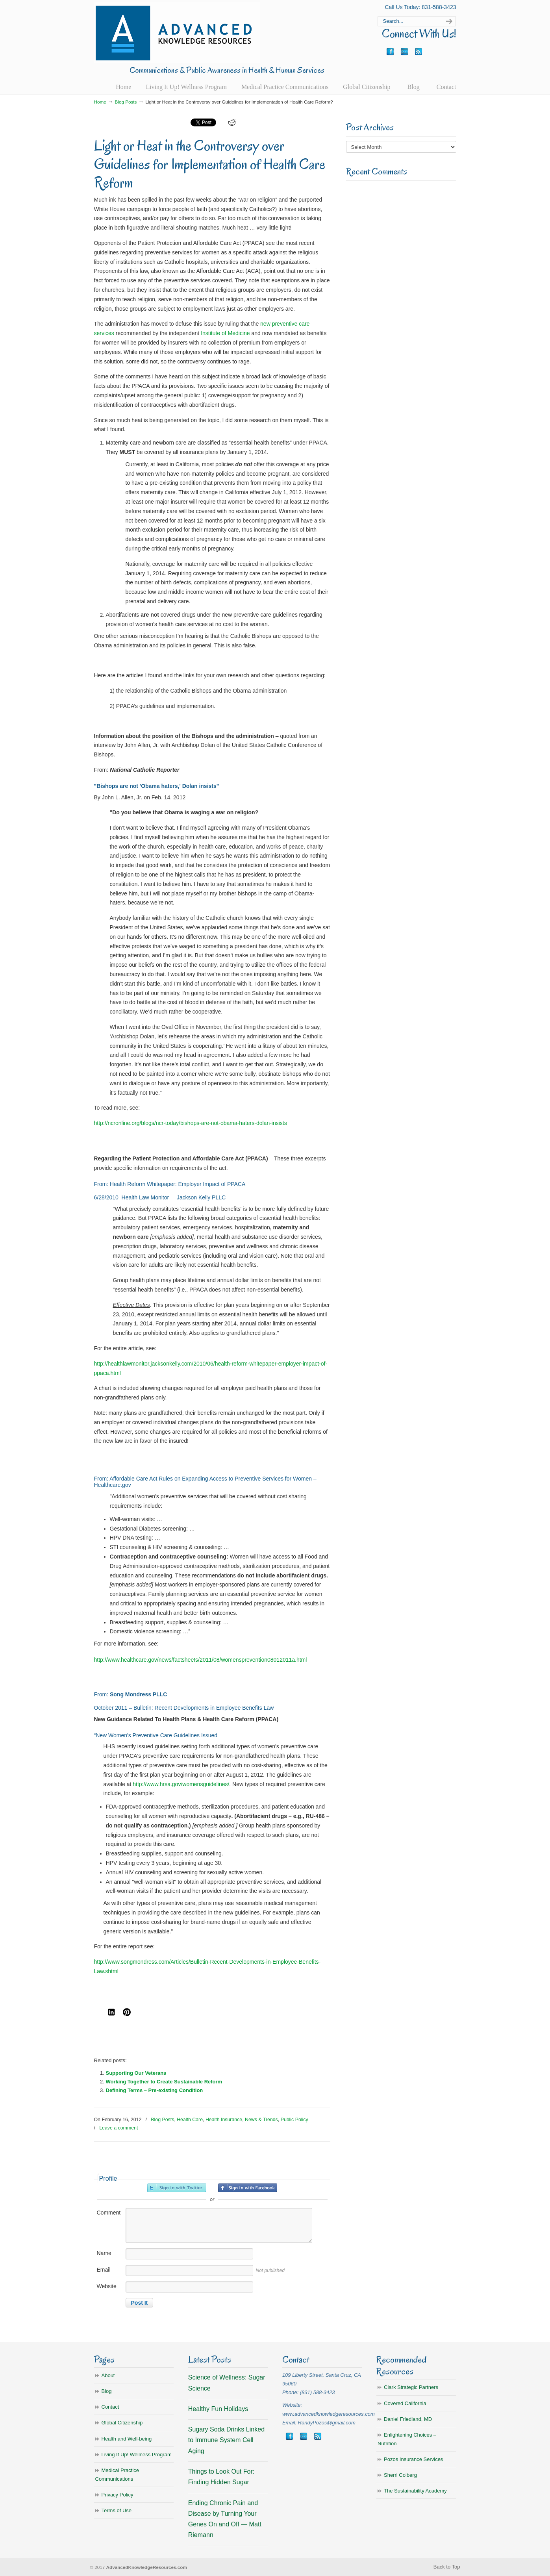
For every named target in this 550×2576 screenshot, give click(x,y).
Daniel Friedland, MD (408, 2419)
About (108, 2375)
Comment (109, 2212)
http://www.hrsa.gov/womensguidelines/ (181, 1784)
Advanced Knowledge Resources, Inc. (177, 32)
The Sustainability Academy (415, 2491)
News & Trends (261, 2119)
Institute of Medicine (225, 333)
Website (107, 2286)
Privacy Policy (117, 2495)
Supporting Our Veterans (136, 2073)
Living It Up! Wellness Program (137, 2454)
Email (104, 2270)
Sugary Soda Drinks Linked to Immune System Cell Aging (226, 2440)
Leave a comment (118, 2128)
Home (100, 101)
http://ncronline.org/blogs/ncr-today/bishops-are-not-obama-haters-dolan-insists (190, 1123)
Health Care (190, 2119)
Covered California (405, 2403)
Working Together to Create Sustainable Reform (164, 2082)
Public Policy (294, 2119)
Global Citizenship (122, 2423)
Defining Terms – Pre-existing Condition (154, 2090)
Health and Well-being (127, 2439)
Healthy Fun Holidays (218, 2408)
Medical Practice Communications (117, 2474)
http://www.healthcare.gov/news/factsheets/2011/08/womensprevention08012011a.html (200, 1660)
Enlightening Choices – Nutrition (407, 2439)
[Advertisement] (401, 310)
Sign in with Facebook (247, 2187)
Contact (110, 2407)
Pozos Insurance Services (413, 2459)
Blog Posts (126, 101)
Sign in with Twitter (176, 2187)
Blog (107, 2391)
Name (104, 2253)
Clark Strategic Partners (411, 2387)
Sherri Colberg (400, 2475)
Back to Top (446, 2567)
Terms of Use (117, 2510)
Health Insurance (224, 2119)
